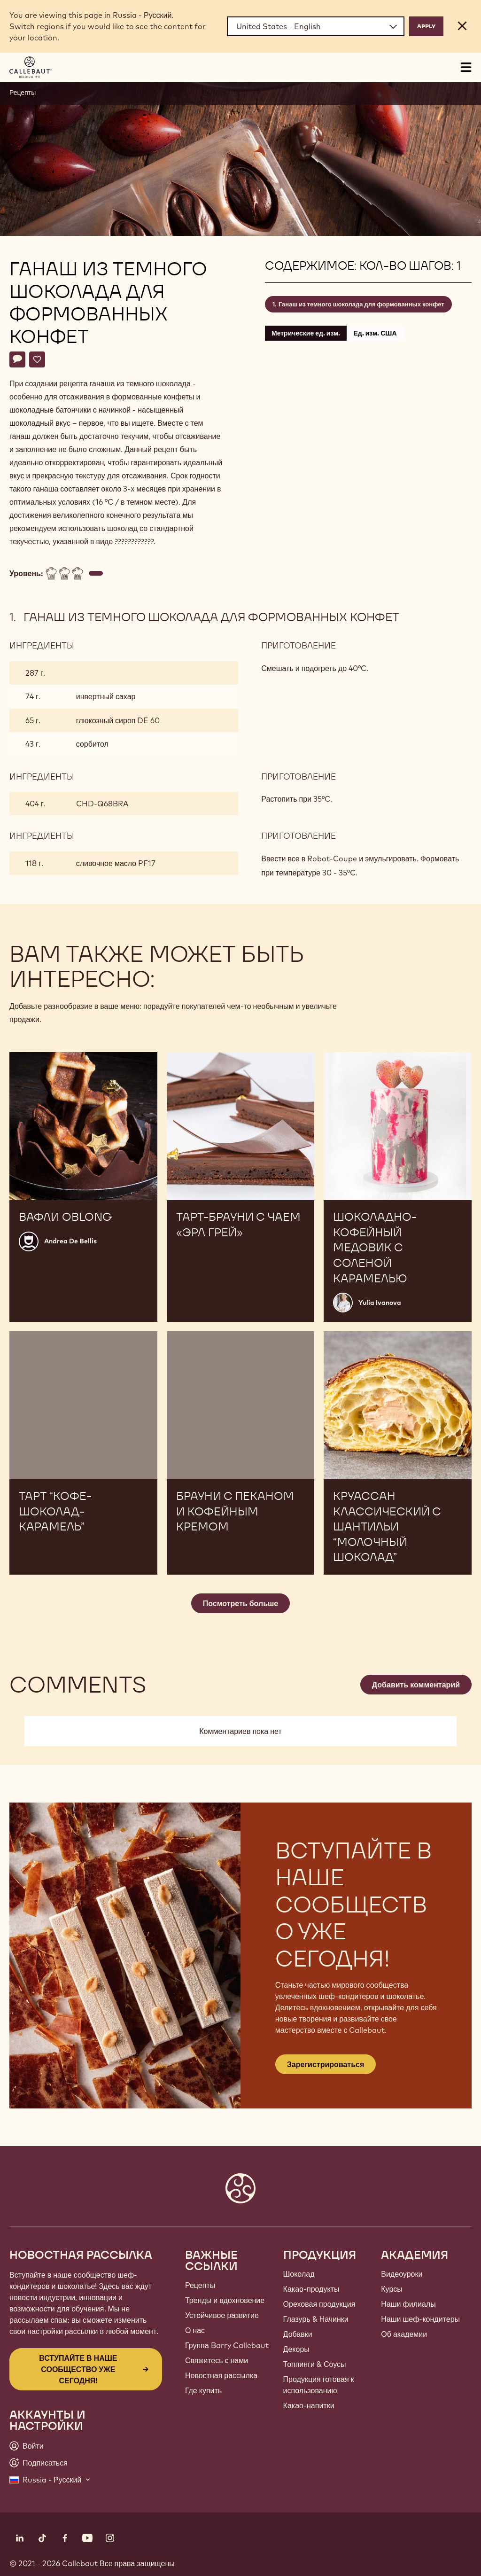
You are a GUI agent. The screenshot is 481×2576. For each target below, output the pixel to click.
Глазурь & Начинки (316, 2319)
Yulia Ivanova (379, 1302)
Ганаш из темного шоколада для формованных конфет (361, 304)
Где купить (203, 2390)
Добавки (297, 2334)
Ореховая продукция (319, 2304)
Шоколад (299, 2274)
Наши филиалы (408, 2304)
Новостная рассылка (221, 2375)
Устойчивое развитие (222, 2315)
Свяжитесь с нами (216, 2360)
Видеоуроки (401, 2274)
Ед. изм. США (374, 333)
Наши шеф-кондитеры (420, 2319)
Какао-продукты (311, 2289)
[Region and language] (315, 26)
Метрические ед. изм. (306, 333)
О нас (195, 2330)
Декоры (296, 2349)
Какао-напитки (308, 2405)
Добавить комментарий (416, 1684)
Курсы (392, 2289)
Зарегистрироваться (325, 2064)
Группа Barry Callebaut (227, 2345)
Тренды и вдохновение (224, 2300)
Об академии (404, 2334)
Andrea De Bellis (70, 1241)
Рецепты (22, 92)
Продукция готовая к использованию (318, 2384)
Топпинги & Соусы (314, 2364)
